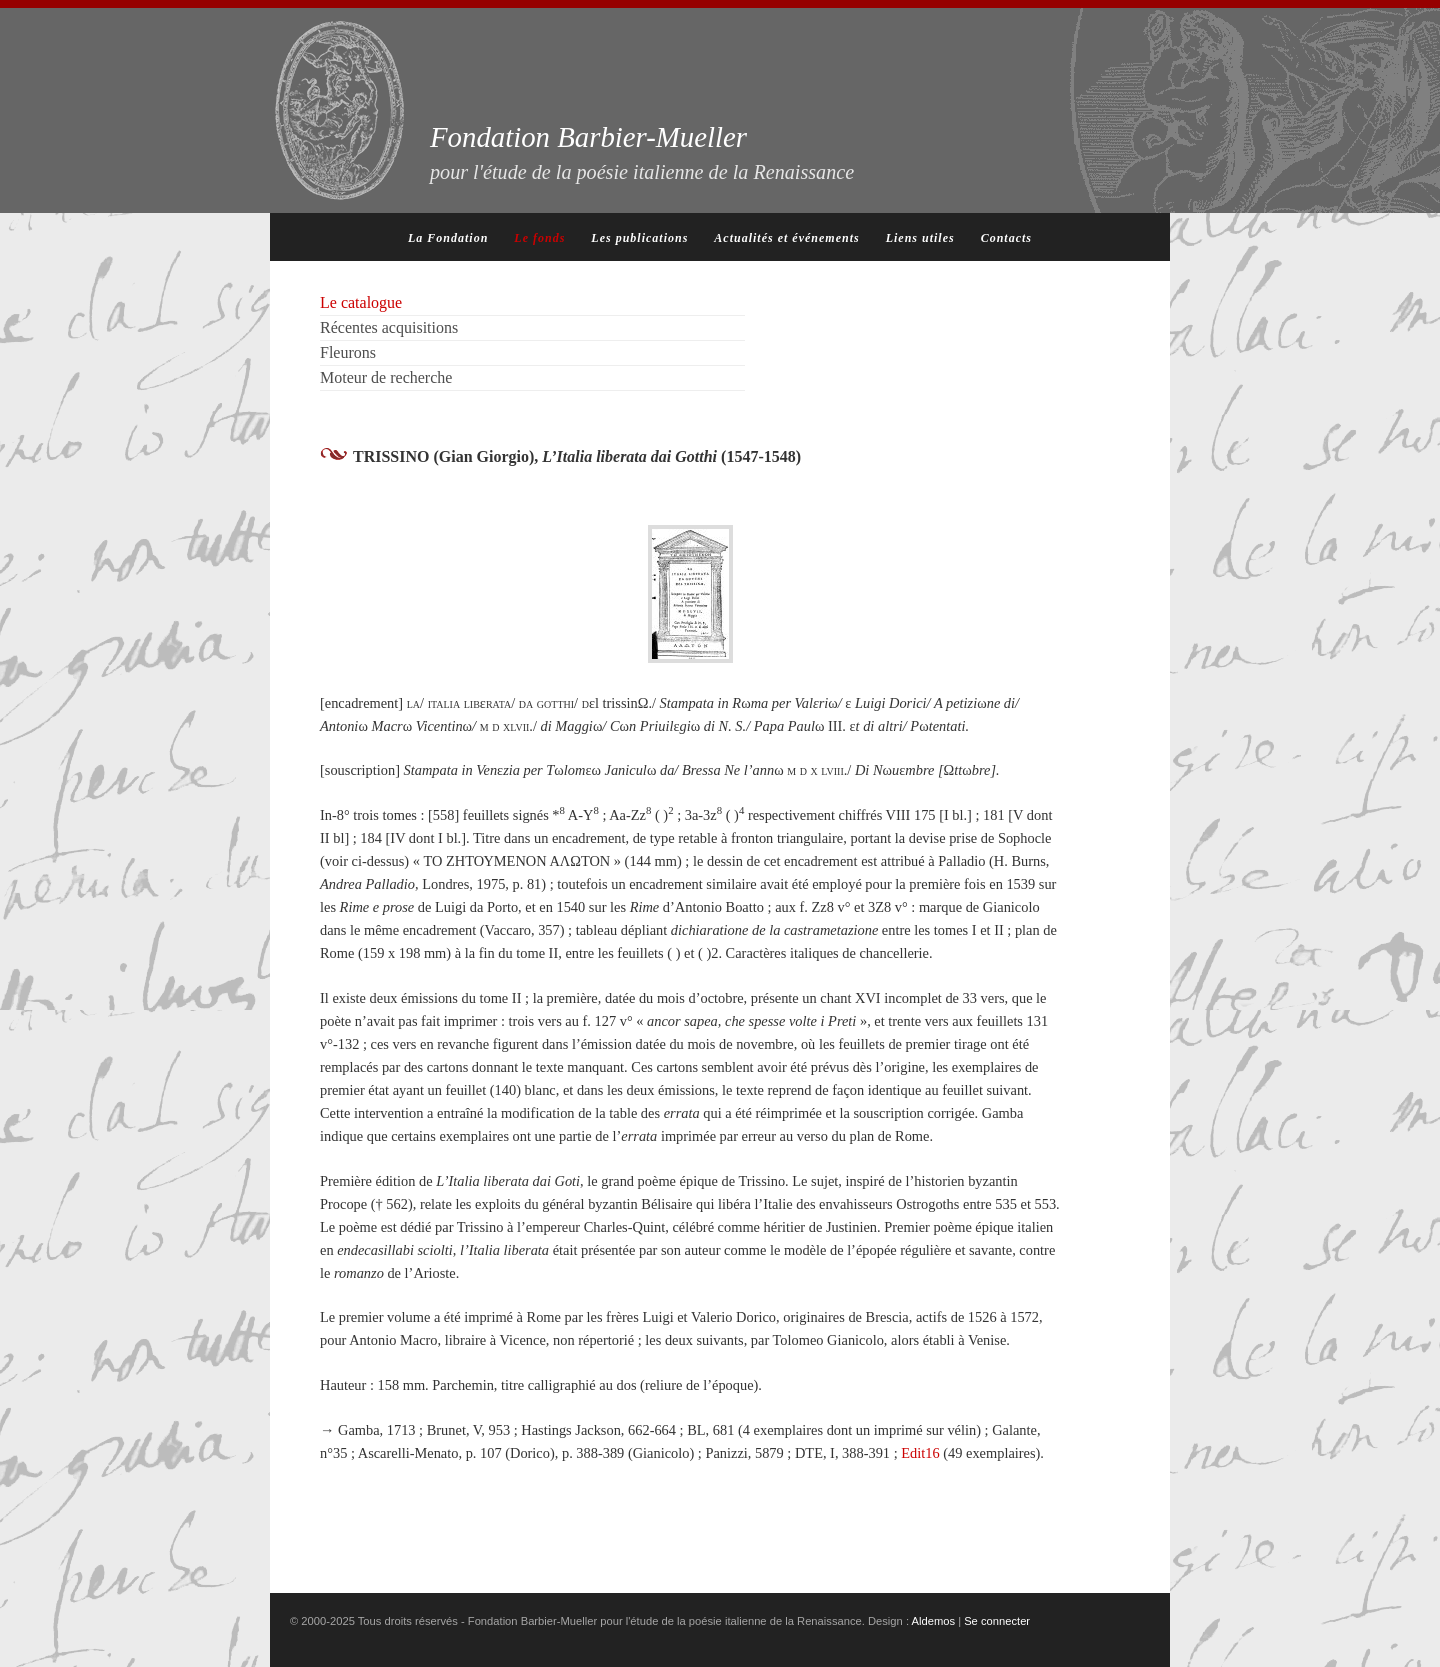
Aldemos (934, 1621)
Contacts (1006, 238)
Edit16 (920, 1453)
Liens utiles (920, 238)
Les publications (639, 238)
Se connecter (997, 1621)
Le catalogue (361, 302)
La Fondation (448, 238)
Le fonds (539, 238)
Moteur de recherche (386, 377)
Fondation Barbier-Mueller (642, 152)
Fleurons (348, 352)
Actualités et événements (786, 238)
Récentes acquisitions (389, 327)
